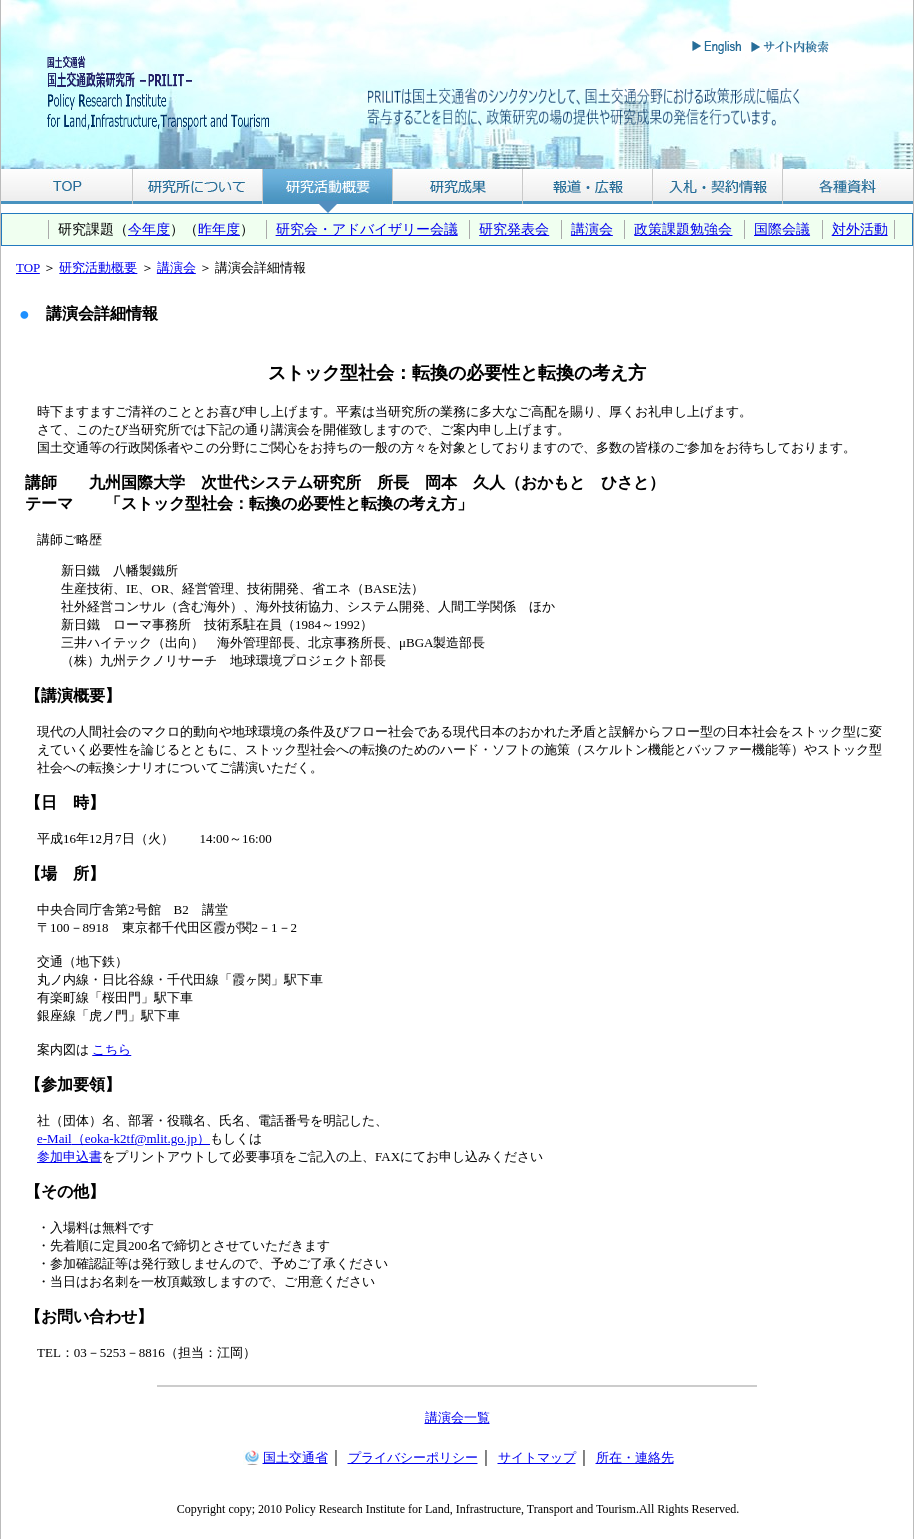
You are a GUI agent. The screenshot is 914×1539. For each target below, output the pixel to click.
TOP (66, 186)
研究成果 (458, 186)
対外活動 (860, 229)
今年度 (149, 229)
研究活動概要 (328, 186)
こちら (111, 1049)
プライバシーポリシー (413, 1457)
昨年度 (219, 229)
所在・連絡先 (635, 1457)
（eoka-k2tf (103, 1138)
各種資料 (848, 186)
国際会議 (782, 229)
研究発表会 (514, 229)
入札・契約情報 (718, 186)
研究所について (197, 186)
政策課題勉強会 (683, 229)
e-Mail (54, 1138)
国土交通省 (295, 1457)
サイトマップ (537, 1457)
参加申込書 (69, 1156)
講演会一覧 (457, 1417)
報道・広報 (588, 186)
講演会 (592, 229)
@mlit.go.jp (165, 1138)
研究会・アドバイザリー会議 (367, 229)
